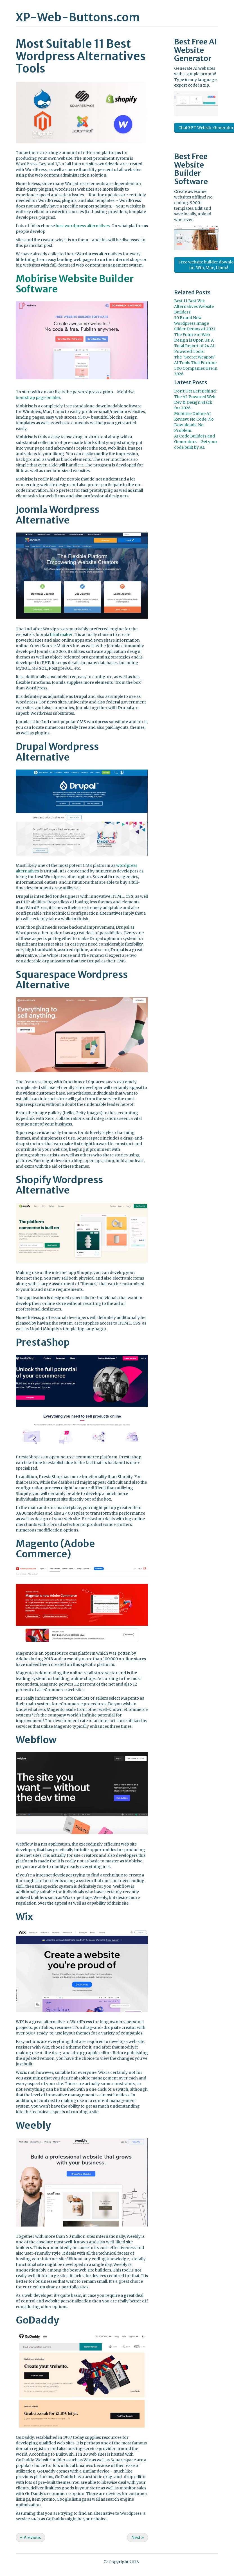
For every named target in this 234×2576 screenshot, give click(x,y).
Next (137, 2537)
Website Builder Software (191, 173)
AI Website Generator (195, 50)
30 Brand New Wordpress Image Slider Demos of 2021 (194, 323)
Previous (30, 2537)
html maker (61, 634)
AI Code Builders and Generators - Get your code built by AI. (195, 442)
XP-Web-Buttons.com (78, 17)
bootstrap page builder (38, 397)
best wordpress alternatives (83, 225)
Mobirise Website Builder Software (75, 284)
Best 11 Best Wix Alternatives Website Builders (194, 306)
